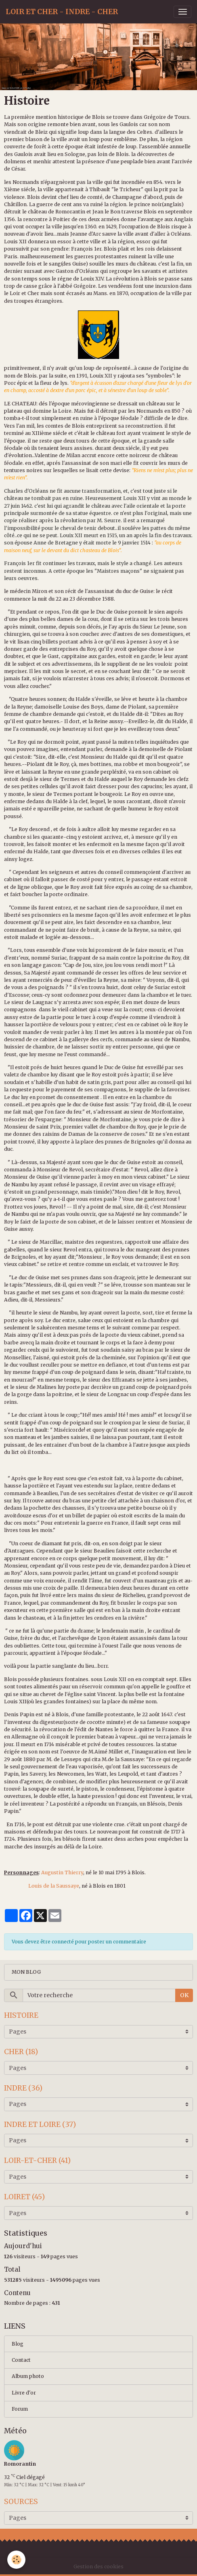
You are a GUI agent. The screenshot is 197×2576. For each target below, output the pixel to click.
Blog (17, 2344)
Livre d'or (24, 2393)
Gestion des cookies (98, 2566)
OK (184, 1995)
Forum (20, 2409)
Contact (21, 2360)
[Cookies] (16, 2560)
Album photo (28, 2376)
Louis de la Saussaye (53, 1886)
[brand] (62, 11)
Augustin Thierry (62, 1872)
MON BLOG (26, 1972)
